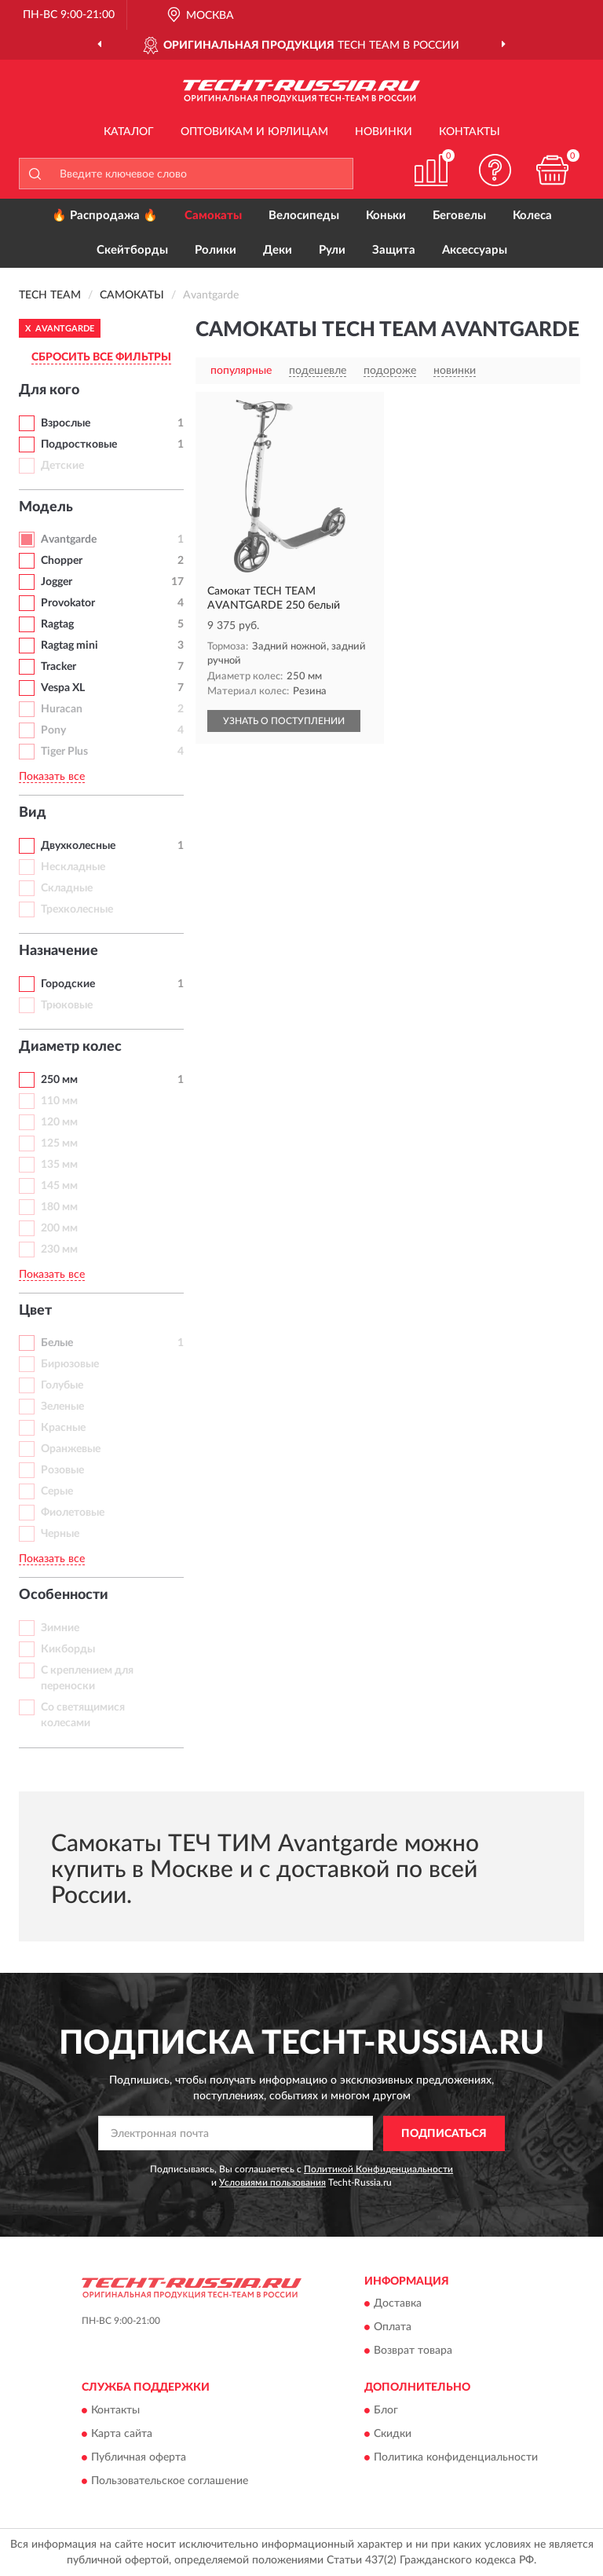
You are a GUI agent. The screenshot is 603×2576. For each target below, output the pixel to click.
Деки (277, 250)
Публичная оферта (138, 2457)
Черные (60, 1533)
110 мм (59, 1101)
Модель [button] (46, 507)
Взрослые (65, 423)
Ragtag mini (69, 645)
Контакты (469, 131)
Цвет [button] (35, 1311)
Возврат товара (413, 2351)
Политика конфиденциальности (456, 2457)
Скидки (392, 2433)
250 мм (59, 1079)
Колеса (532, 215)
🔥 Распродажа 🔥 (105, 215)
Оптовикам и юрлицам (254, 131)
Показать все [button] (52, 776)
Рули (332, 250)
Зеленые (62, 1406)
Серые (57, 1491)
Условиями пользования (272, 2182)
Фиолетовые (72, 1512)
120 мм (59, 1122)
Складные (67, 888)
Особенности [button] (63, 1595)
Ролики (215, 250)
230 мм (59, 1249)
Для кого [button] (49, 390)
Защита (393, 250)
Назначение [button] (58, 951)
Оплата (392, 2327)
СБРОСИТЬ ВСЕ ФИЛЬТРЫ (101, 357)
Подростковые (79, 444)
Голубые (62, 1385)
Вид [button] (32, 813)
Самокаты (213, 215)
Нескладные (73, 867)
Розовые (62, 1470)
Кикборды (68, 1649)
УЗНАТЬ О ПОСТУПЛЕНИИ (284, 721)
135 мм (59, 1164)
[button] (495, 170)
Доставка (398, 2304)
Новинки (383, 131)
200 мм (59, 1228)
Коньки (386, 215)
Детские (62, 465)
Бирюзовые (70, 1364)
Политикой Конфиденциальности (378, 2169)
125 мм (59, 1143)
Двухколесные (78, 845)
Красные (63, 1427)
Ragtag (57, 624)
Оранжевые (70, 1449)
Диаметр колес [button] (70, 1047)
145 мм (59, 1185)
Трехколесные (77, 909)
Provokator (68, 603)
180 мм (59, 1207)
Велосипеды (304, 215)
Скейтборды (132, 250)
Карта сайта (121, 2433)
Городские (68, 984)
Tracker (58, 666)
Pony (53, 730)
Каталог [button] (129, 131)
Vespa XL (63, 687)
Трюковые (67, 1005)
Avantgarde (69, 539)
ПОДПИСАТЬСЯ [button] (444, 2133)
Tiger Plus (64, 751)
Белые (57, 1342)
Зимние (60, 1628)
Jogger (56, 581)
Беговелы (459, 215)
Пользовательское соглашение (169, 2480)
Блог (386, 2410)
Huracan (61, 709)
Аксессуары (474, 250)
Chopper (61, 560)
